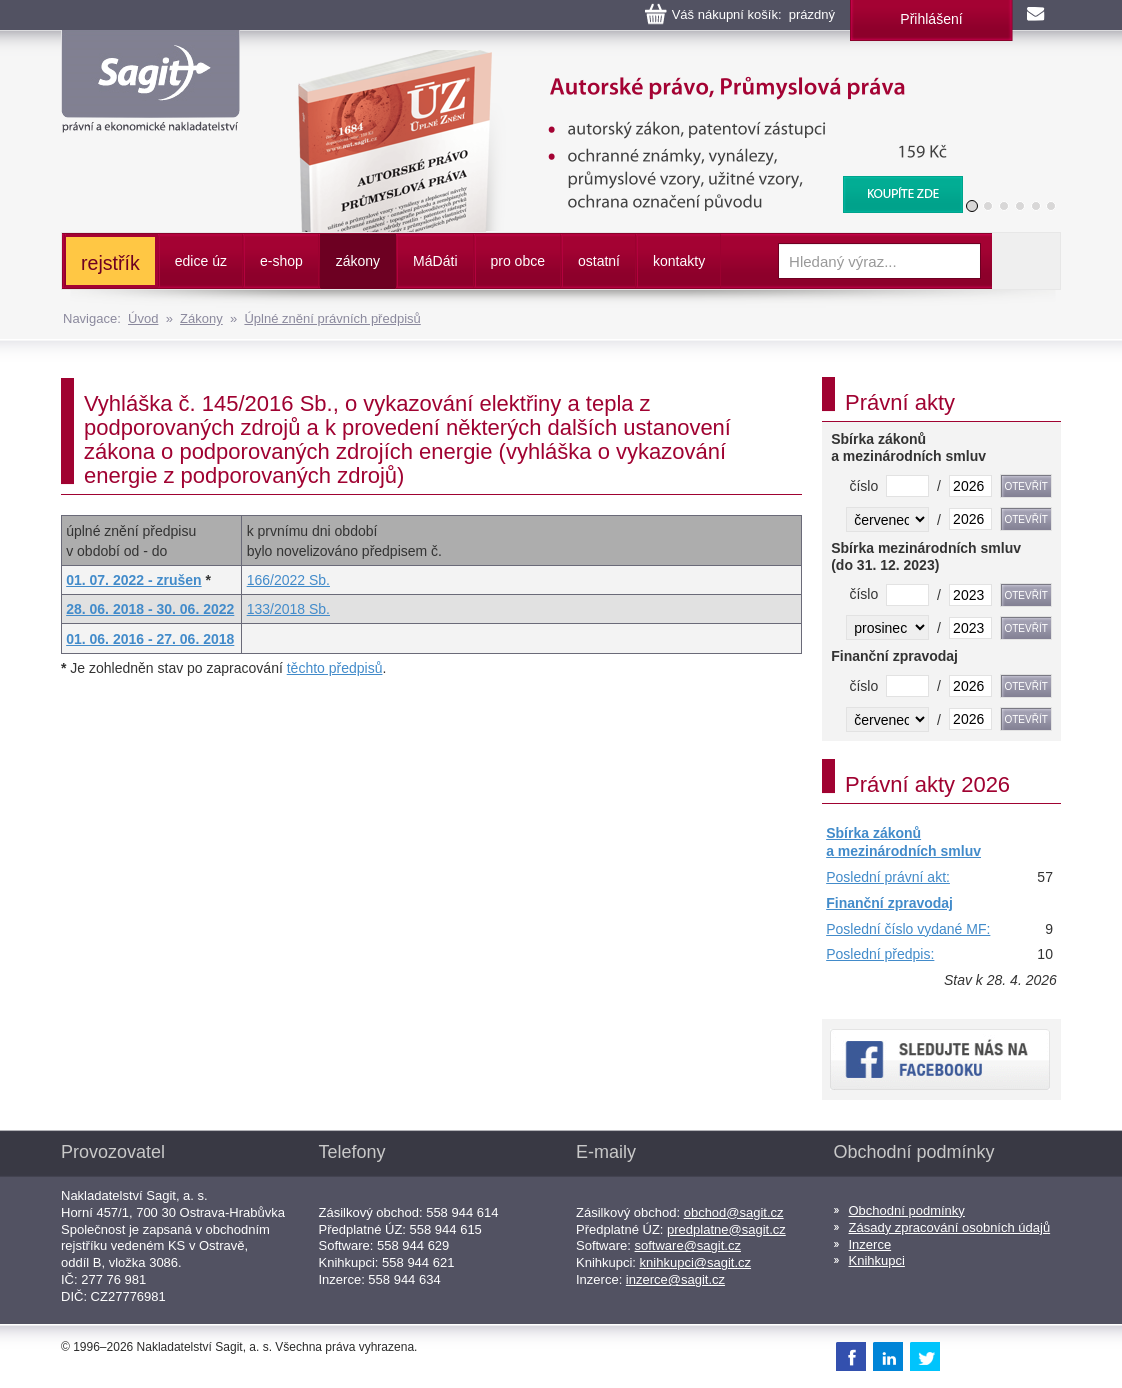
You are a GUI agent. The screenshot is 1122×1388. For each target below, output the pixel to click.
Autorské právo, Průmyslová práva (618, 60)
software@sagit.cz (688, 1245)
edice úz (201, 261)
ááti (435, 261)
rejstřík (110, 263)
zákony (358, 261)
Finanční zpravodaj (889, 903)
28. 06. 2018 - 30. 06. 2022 (150, 609)
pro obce (518, 261)
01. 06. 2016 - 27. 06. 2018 (150, 639)
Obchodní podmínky (907, 1210)
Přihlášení (931, 19)
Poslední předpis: (880, 954)
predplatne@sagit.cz (726, 1229)
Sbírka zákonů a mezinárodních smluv (903, 842)
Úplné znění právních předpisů (332, 318)
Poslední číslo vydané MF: (908, 929)
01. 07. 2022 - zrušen (133, 580)
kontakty (679, 261)
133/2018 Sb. (288, 609)
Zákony (201, 318)
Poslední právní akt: (888, 877)
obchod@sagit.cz (734, 1212)
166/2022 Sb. (288, 580)
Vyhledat (1026, 261)
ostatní (599, 261)
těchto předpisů (335, 668)
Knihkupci (877, 1260)
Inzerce (870, 1244)
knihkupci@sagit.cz (695, 1262)
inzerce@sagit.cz (675, 1279)
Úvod (143, 318)
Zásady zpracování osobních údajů (950, 1227)
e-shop (281, 261)
